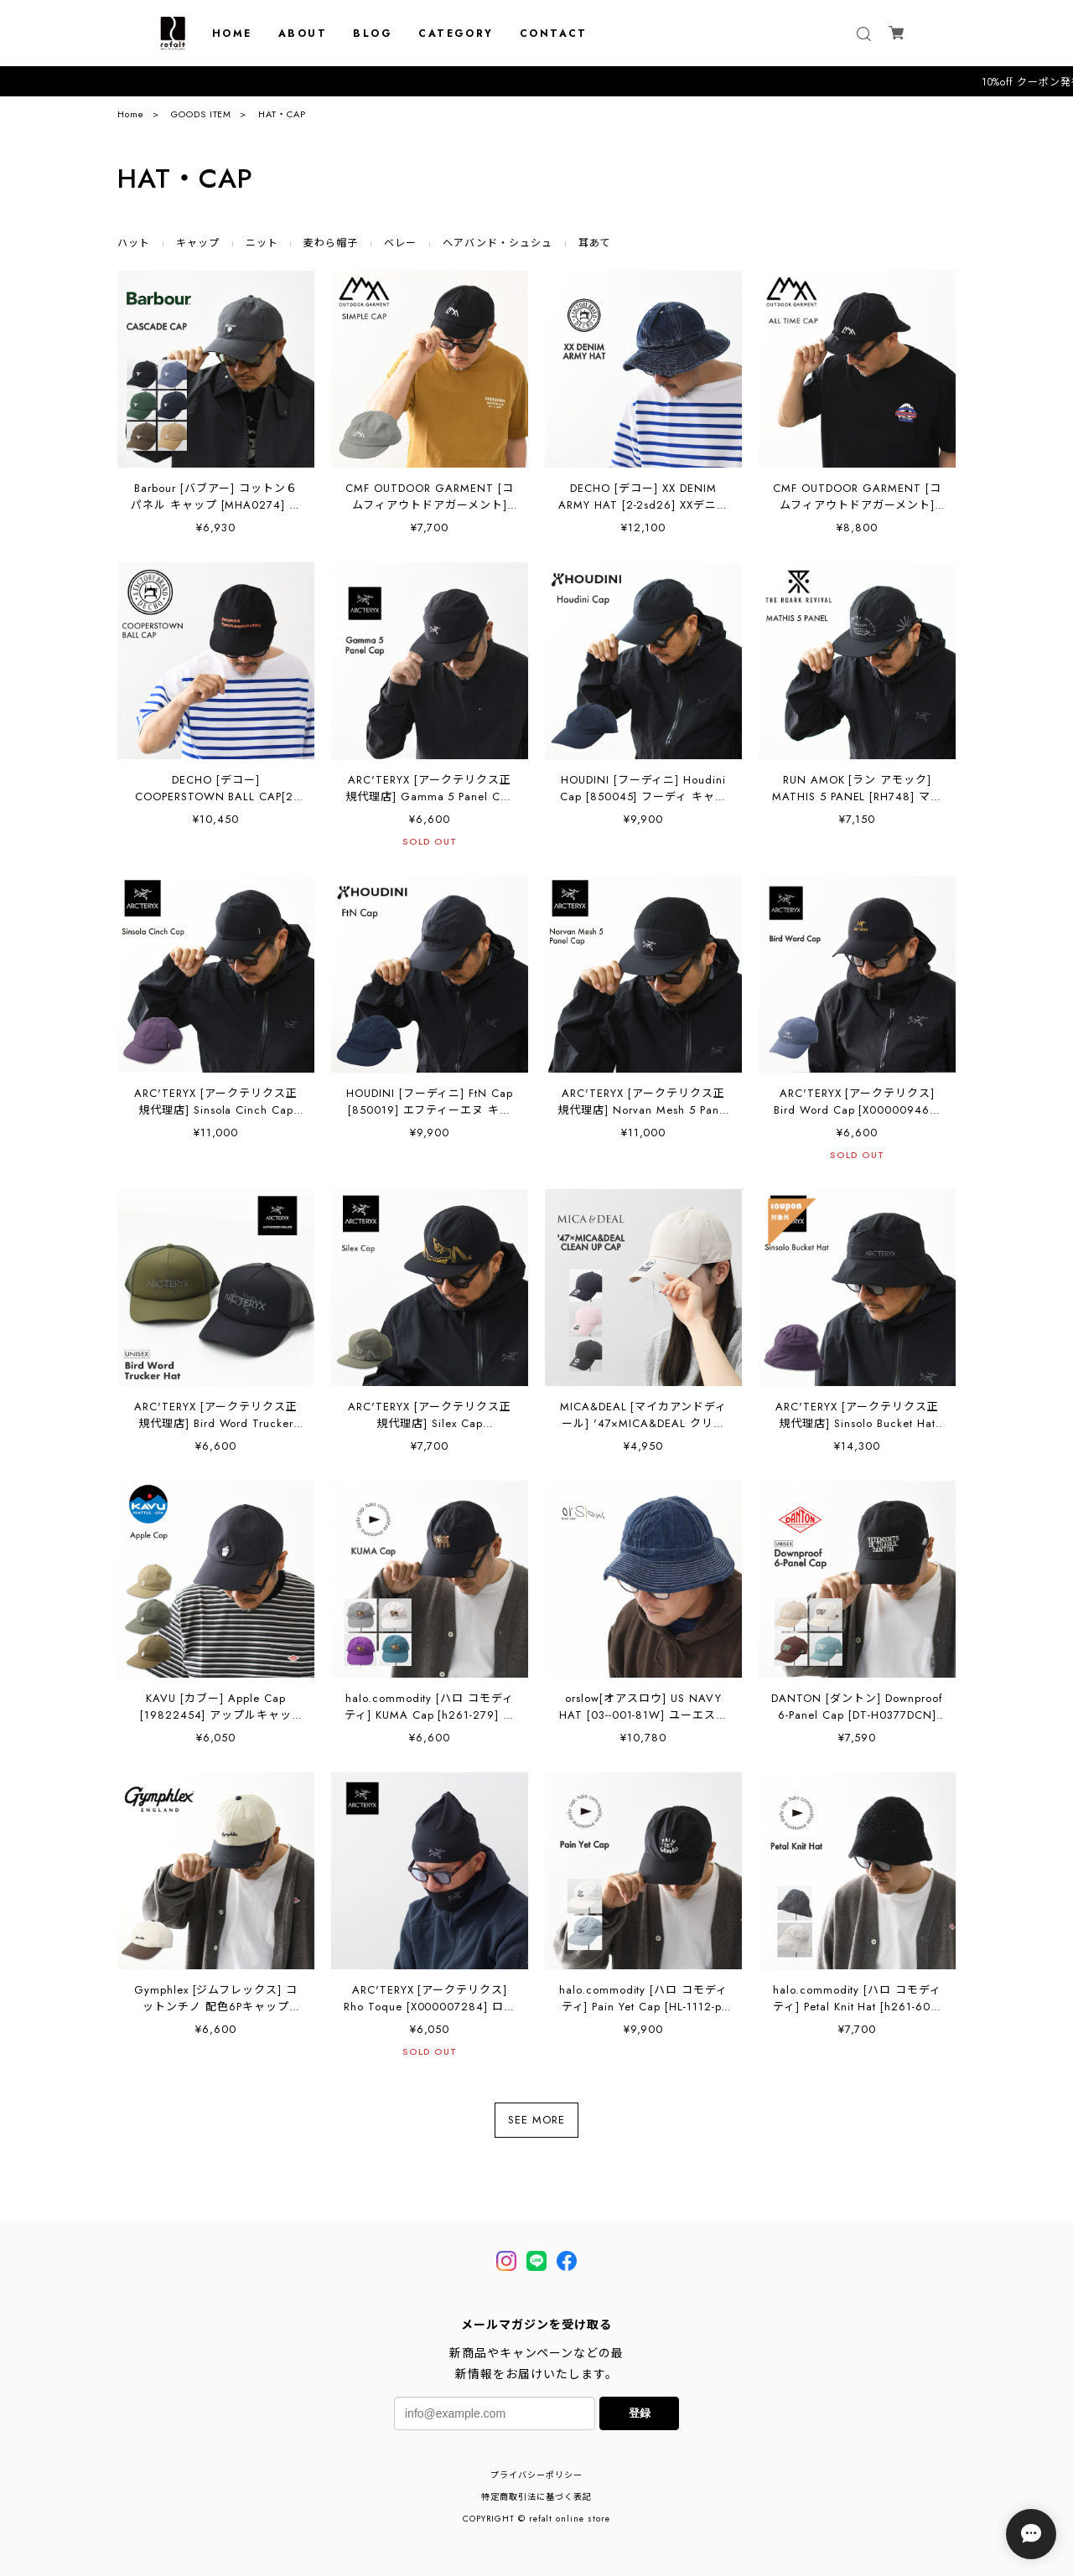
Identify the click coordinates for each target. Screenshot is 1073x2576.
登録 (640, 2413)
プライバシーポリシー (536, 2475)
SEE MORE (536, 2120)
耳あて (594, 243)
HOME (232, 33)
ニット (262, 243)
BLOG (372, 33)
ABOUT (302, 33)
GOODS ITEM (201, 114)
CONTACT (554, 33)
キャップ (198, 243)
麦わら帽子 (330, 243)
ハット (133, 243)
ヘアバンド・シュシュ (497, 243)
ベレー (400, 243)
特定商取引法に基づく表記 (536, 2497)
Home (130, 114)
